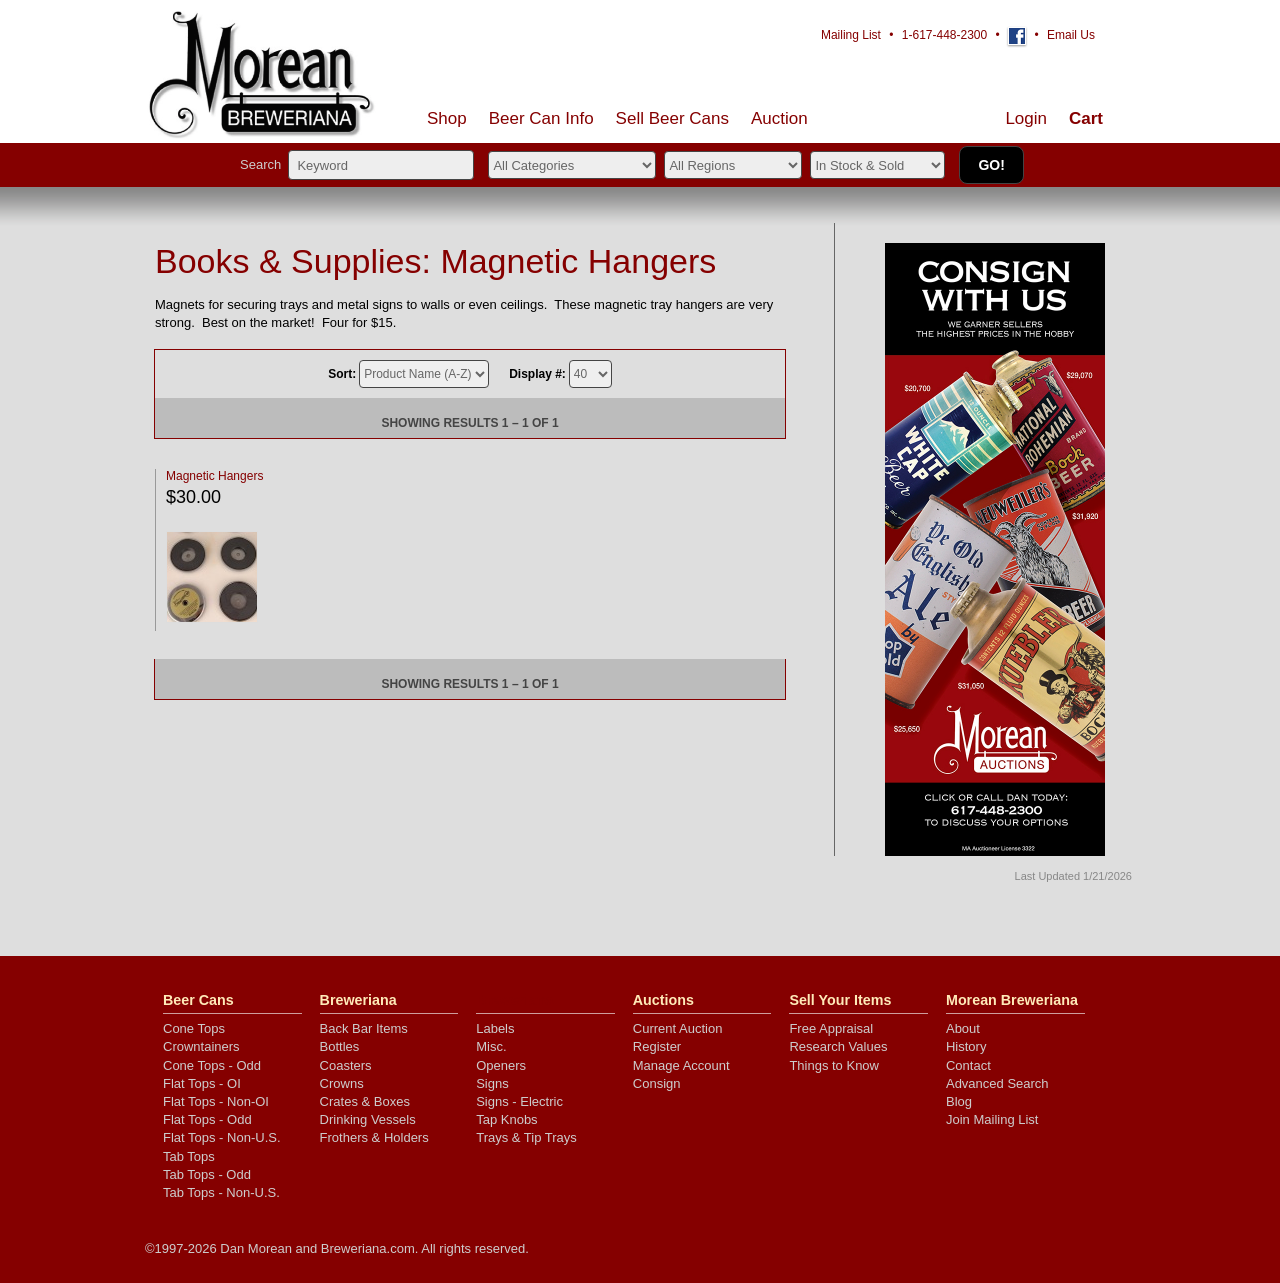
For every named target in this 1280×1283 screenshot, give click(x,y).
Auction (779, 118)
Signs (492, 1083)
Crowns (342, 1083)
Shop (447, 118)
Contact (968, 1065)
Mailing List (851, 35)
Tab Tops (189, 1156)
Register (657, 1046)
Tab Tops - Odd (207, 1174)
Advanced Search (997, 1083)
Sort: (342, 374)
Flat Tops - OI (202, 1083)
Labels (495, 1028)
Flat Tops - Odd (207, 1119)
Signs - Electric (519, 1101)
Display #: (537, 374)
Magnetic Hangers (214, 476)
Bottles (340, 1046)
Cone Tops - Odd (212, 1065)
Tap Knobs (506, 1119)
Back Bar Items (364, 1028)
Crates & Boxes (365, 1101)
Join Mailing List (992, 1119)
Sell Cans (672, 118)
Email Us (1071, 35)
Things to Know (834, 1065)
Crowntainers (201, 1046)
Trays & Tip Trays (526, 1137)
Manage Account (681, 1065)
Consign (657, 1083)
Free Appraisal (831, 1028)
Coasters (346, 1065)
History (966, 1046)
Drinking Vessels (368, 1119)
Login (1026, 118)
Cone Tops (194, 1028)
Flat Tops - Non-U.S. (222, 1137)
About (963, 1028)
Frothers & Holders (374, 1137)
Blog (959, 1101)
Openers (501, 1065)
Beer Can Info (541, 118)
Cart (1086, 118)
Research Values (838, 1046)
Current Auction (678, 1028)
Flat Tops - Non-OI (216, 1101)
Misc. (491, 1046)
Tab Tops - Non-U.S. (221, 1192)
